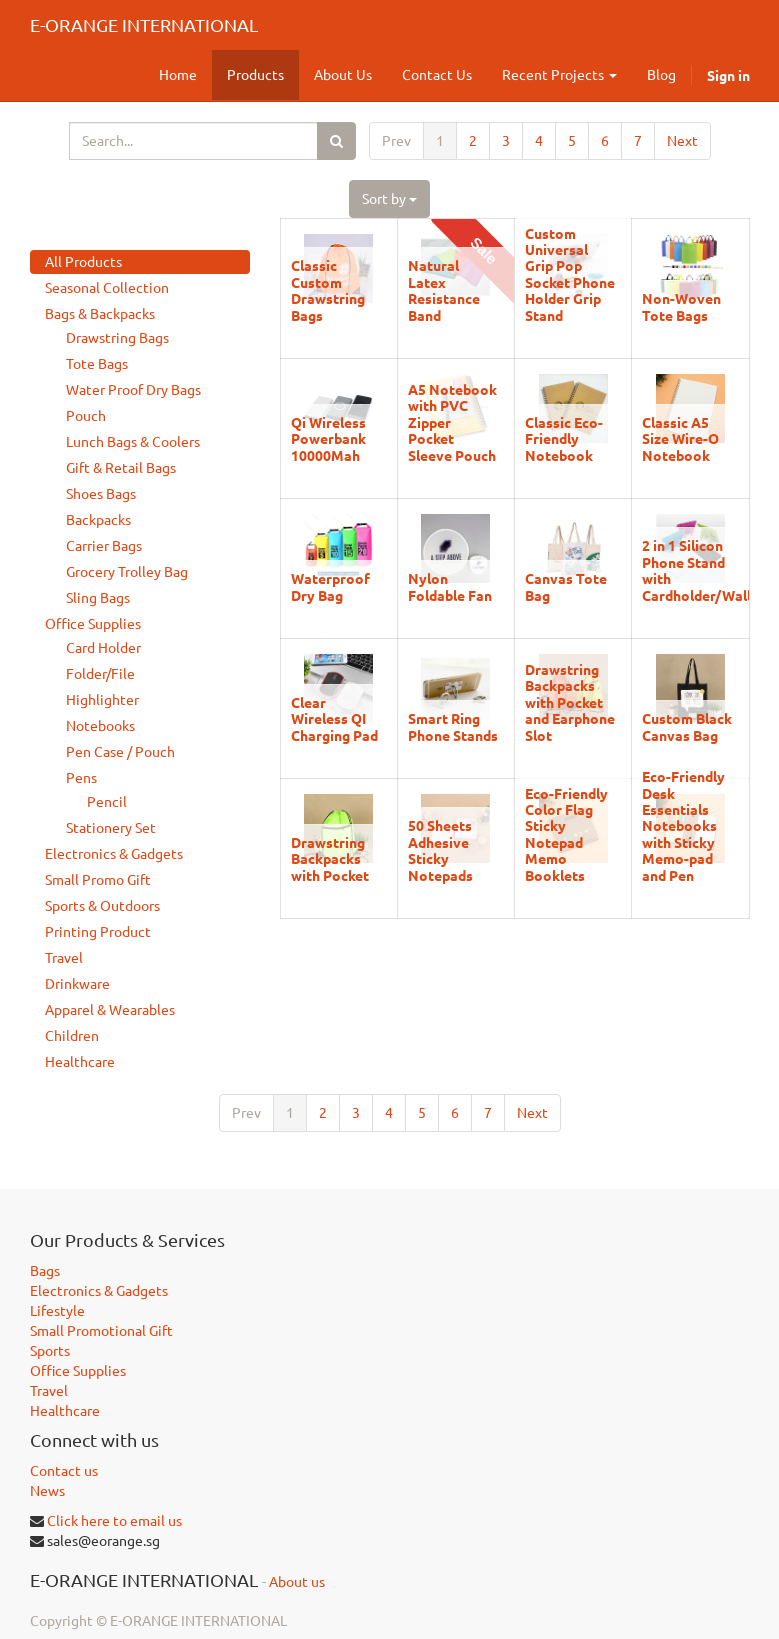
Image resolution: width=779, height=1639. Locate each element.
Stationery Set (111, 828)
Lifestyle (57, 1311)
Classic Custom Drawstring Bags (328, 289)
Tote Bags (97, 364)
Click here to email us (114, 1521)
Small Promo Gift (98, 880)
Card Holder (103, 648)
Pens (81, 778)
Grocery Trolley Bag (127, 572)
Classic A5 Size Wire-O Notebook (680, 438)
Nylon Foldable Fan (450, 586)
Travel (64, 958)
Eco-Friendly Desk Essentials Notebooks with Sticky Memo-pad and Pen (683, 825)
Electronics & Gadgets (114, 854)
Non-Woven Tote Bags (681, 306)
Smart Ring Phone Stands (453, 726)
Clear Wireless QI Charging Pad (334, 718)
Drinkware (77, 984)
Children (72, 1036)
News (47, 1491)
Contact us (64, 1471)
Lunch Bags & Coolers (133, 442)
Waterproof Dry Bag (330, 586)
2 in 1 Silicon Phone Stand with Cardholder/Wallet (703, 569)
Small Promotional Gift (101, 1331)
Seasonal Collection (107, 288)
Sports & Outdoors (102, 906)
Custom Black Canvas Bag (687, 726)
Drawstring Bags (117, 338)
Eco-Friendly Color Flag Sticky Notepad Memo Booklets (566, 834)
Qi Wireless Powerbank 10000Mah (328, 438)
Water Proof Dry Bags (133, 390)
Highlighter (102, 700)
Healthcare (80, 1062)
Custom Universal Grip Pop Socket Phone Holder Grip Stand (570, 274)
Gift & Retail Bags (121, 468)
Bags (45, 1271)
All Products (83, 262)
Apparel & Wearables (110, 1010)
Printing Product (98, 932)
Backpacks (98, 520)
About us (297, 1582)
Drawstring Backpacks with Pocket (330, 858)
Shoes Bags (101, 494)
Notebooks (100, 726)
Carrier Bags (104, 546)
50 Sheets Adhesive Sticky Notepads (440, 849)
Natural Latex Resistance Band (444, 289)
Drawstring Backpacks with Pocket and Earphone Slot (570, 702)
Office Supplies (93, 624)
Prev (396, 141)
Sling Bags (98, 598)
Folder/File (100, 674)
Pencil (107, 802)
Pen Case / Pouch (120, 752)
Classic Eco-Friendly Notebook (564, 438)
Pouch (86, 416)
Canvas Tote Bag (566, 586)
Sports (50, 1351)
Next (682, 141)
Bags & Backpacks (100, 314)
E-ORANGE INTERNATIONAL (144, 25)
